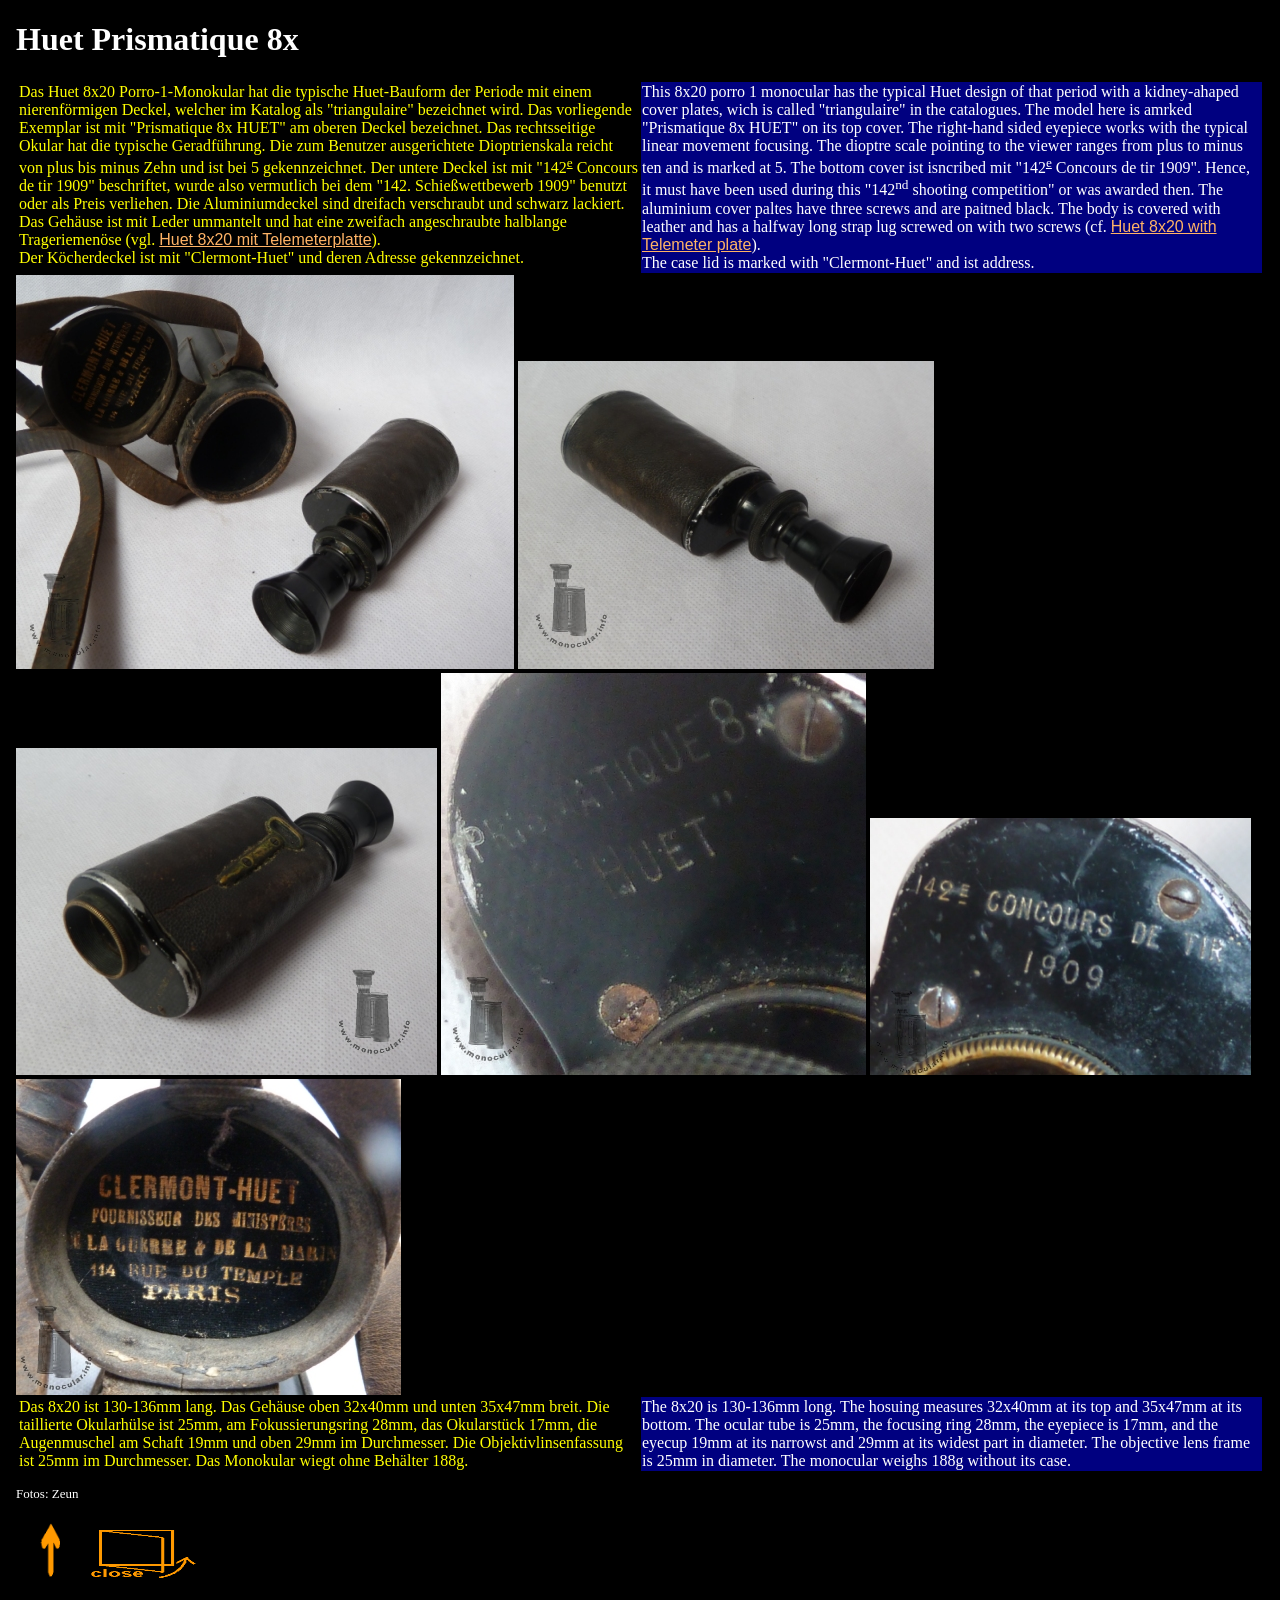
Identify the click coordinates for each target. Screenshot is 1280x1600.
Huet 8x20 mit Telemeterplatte (265, 239)
